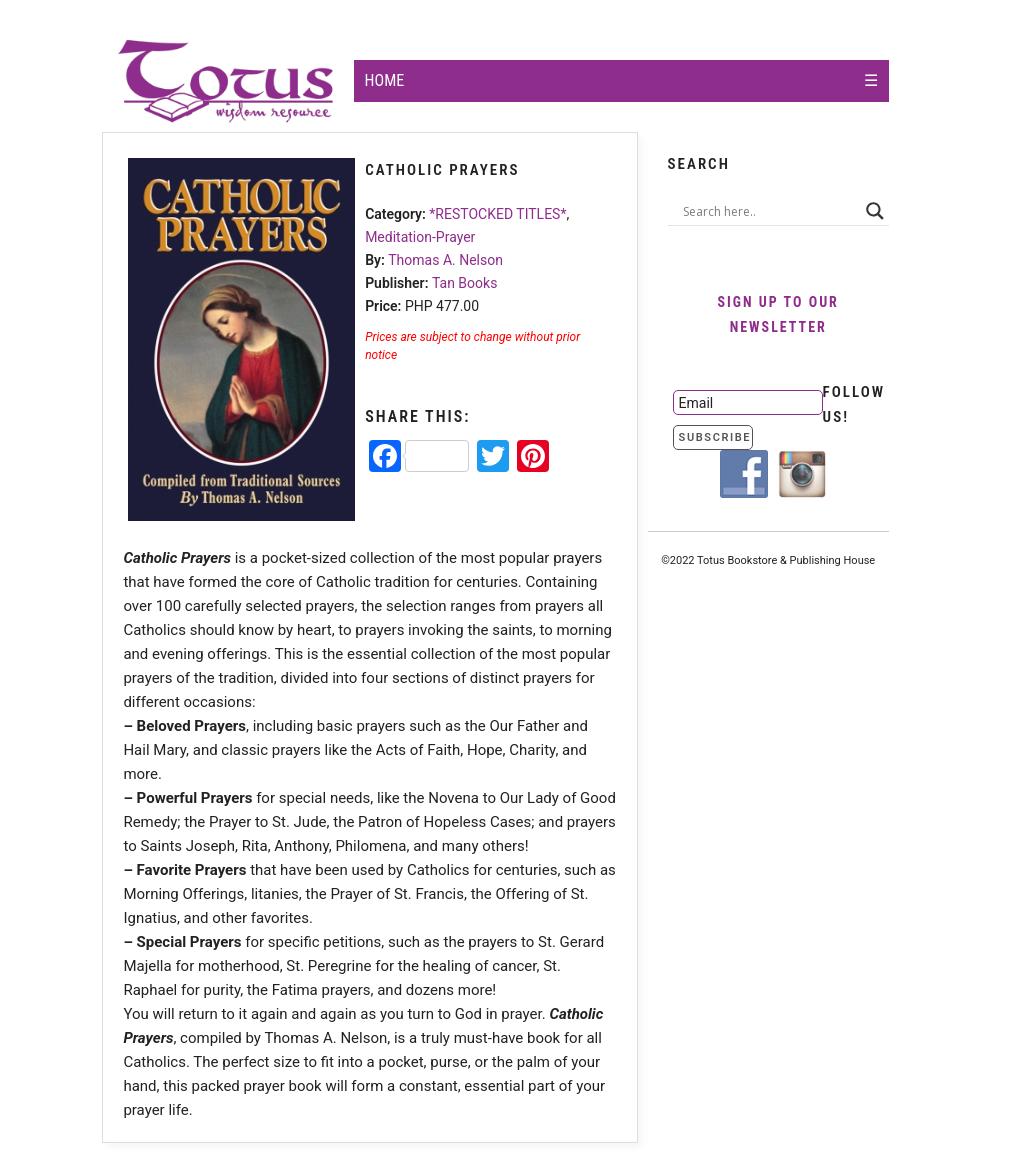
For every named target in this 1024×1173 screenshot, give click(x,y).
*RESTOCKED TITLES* (497, 214)
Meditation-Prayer (420, 237)
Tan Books (464, 283)
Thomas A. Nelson (445, 260)
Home (385, 80)
